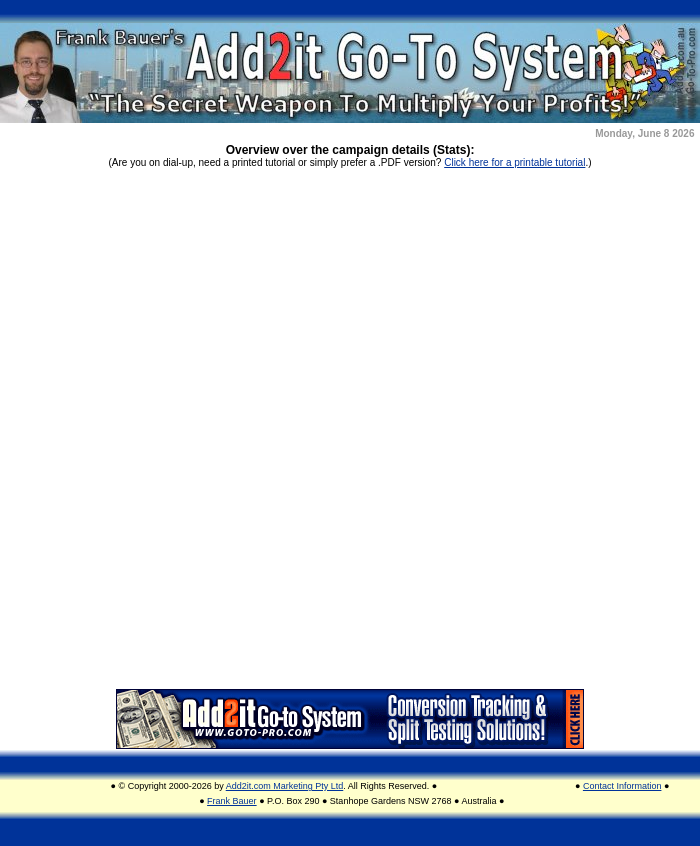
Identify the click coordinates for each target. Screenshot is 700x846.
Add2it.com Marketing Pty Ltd (285, 786)
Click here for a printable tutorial (514, 162)
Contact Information (622, 786)
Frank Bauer (232, 801)
